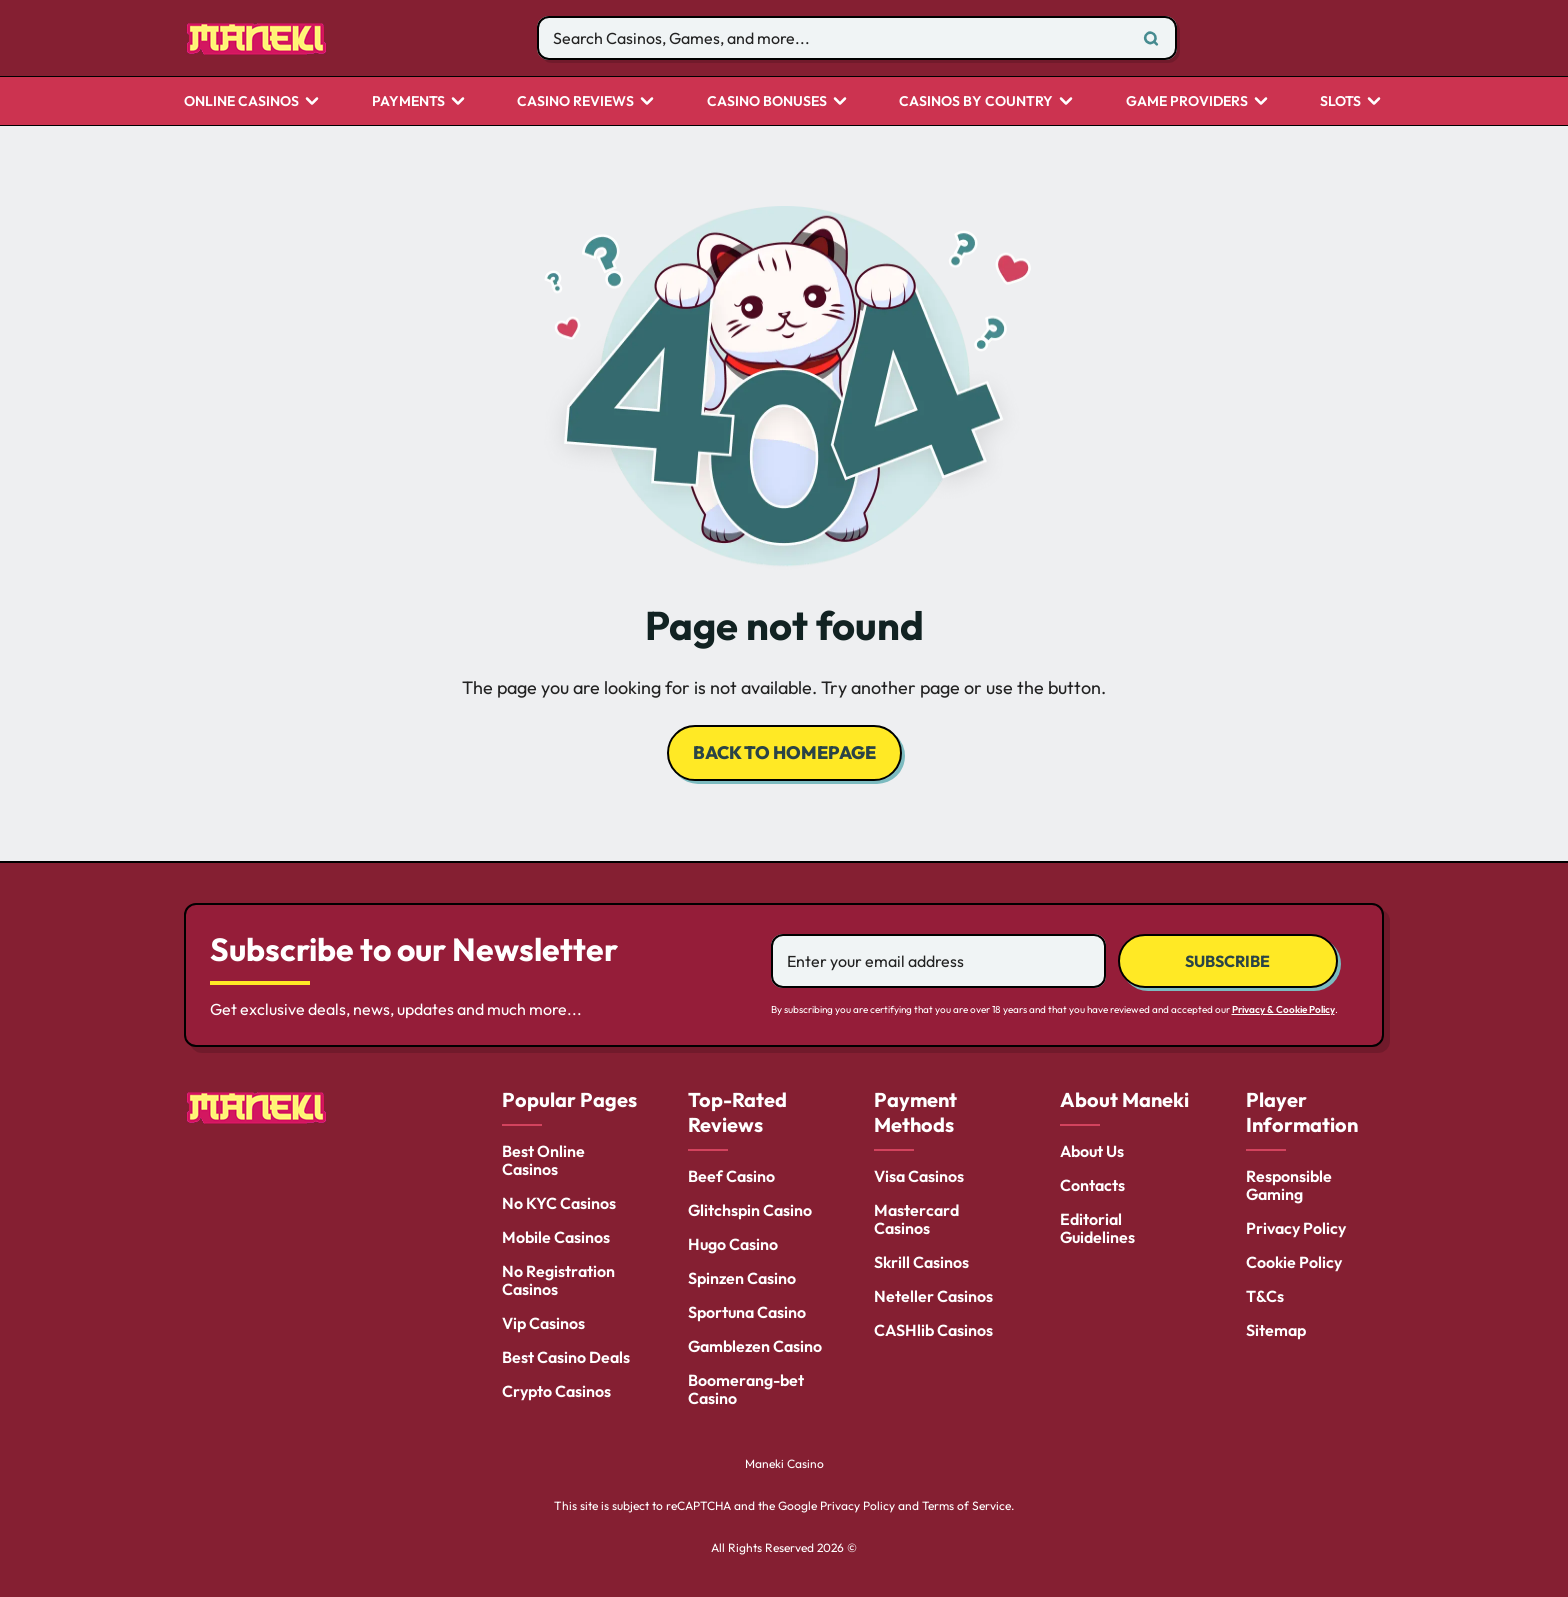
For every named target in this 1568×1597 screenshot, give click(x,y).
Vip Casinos (543, 1323)
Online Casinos (241, 102)
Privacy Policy (1296, 1228)
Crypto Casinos (556, 1391)
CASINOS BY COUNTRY (976, 102)
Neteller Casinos (933, 1296)
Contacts (1092, 1185)
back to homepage (784, 752)
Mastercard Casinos (916, 1219)
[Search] (1151, 38)
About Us (1092, 1151)
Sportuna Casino (747, 1312)
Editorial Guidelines (1097, 1228)
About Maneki (1124, 1099)
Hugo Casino (733, 1244)
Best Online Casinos (543, 1160)
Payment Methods (915, 1112)
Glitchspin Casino (750, 1210)
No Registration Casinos (558, 1280)
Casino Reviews (575, 102)
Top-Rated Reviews (737, 1112)
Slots (1340, 102)
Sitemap (1276, 1330)
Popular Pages (569, 1099)
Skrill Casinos (921, 1262)
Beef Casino (731, 1176)
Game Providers (1187, 102)
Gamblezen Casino (755, 1346)
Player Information (1302, 1112)
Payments (408, 102)
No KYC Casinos (559, 1203)
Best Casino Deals (566, 1357)
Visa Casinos (919, 1176)
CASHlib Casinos (933, 1330)
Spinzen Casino (742, 1278)
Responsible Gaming (1289, 1185)
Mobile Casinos (556, 1237)
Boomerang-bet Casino (746, 1389)
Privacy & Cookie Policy (1283, 1009)
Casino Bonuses (767, 102)
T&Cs (1265, 1296)
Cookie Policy (1294, 1262)
